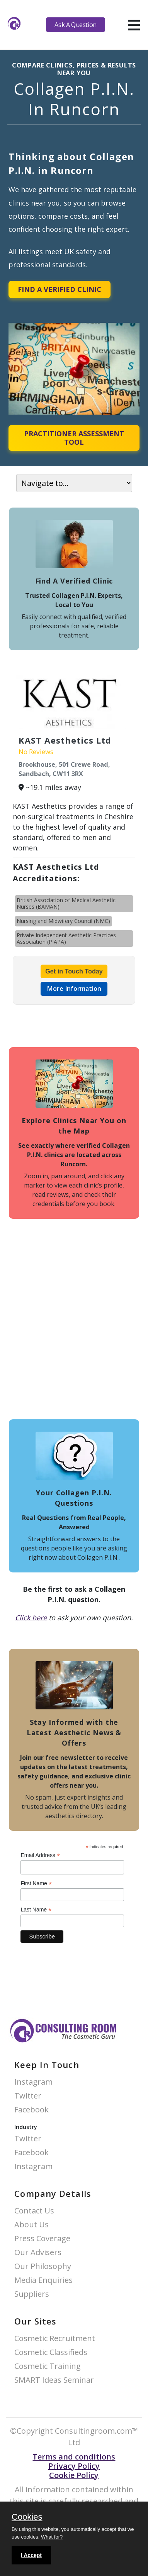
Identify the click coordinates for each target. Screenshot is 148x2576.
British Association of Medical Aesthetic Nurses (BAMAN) (66, 903)
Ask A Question (75, 24)
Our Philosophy (42, 2266)
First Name (36, 1883)
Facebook (31, 2110)
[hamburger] (133, 24)
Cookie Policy (74, 2475)
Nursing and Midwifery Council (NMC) (63, 920)
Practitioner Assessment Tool (74, 438)
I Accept (31, 2555)
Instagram (33, 2082)
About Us (31, 2225)
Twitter (27, 2096)
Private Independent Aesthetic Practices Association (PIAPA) (66, 938)
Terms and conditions (73, 2456)
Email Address (40, 1855)
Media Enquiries (43, 2280)
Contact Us (34, 2211)
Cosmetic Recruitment (54, 2338)
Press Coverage (42, 2239)
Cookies (27, 2517)
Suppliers (31, 2294)
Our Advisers (37, 2252)
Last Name (35, 1909)
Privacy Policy (74, 2466)
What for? (52, 2537)
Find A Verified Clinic (59, 289)
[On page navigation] (74, 483)
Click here (31, 1617)
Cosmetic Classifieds (50, 2352)
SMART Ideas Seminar (54, 2380)
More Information (74, 988)
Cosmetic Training (47, 2366)
